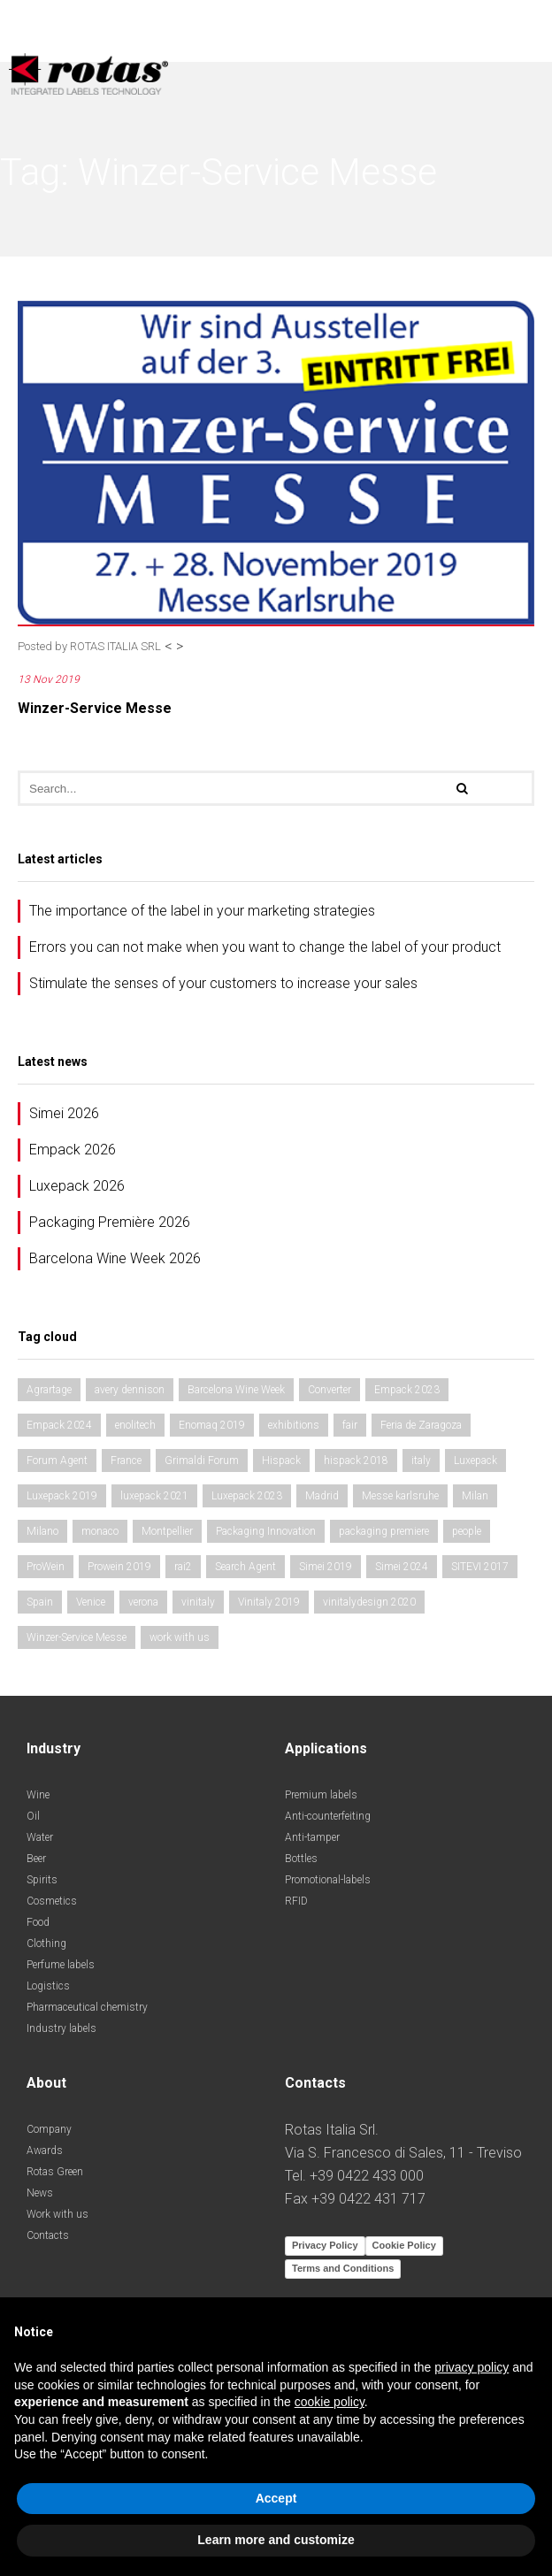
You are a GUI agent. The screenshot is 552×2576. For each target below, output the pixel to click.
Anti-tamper (312, 1837)
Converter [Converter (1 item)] (329, 1390)
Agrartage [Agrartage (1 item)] (49, 1390)
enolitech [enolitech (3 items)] (135, 1425)
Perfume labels (61, 1965)
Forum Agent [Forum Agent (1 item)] (57, 1460)
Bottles (301, 1858)
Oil (33, 1816)
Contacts (48, 2235)
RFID (296, 1901)
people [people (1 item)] (466, 1531)
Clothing (46, 1943)
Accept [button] (276, 2498)
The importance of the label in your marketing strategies (202, 910)
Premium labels (321, 1795)
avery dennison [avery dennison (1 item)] (130, 1390)
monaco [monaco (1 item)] (100, 1531)
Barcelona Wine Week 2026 (115, 1258)
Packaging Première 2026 (109, 1222)
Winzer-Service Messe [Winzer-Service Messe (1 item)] (76, 1637)
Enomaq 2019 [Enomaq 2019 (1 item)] (212, 1425)
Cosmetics (52, 1901)
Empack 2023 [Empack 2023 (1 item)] (407, 1390)
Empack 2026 (72, 1149)
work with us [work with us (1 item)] (180, 1637)
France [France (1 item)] (126, 1460)
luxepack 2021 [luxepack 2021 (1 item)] (154, 1496)
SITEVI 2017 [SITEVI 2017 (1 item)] (480, 1566)
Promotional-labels (328, 1880)
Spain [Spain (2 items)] (40, 1602)
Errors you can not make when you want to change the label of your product (265, 947)
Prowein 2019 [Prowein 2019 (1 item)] (119, 1566)
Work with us (57, 2214)
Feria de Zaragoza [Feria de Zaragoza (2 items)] (421, 1425)
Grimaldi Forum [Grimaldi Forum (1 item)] (202, 1460)
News (40, 2193)
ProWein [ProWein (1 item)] (46, 1566)
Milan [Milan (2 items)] (475, 1496)
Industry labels (61, 2028)
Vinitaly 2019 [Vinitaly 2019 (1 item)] (269, 1602)
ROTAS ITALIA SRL (115, 646)
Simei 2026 (64, 1113)
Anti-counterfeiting (328, 1816)
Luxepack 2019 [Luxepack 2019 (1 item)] (62, 1496)
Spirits (42, 1880)
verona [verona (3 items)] (143, 1602)
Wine (38, 1795)
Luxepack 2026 (77, 1185)
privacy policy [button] (471, 2367)
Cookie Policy (404, 2245)
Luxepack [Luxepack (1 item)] (475, 1460)
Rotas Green (55, 2172)
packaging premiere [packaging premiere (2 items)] (384, 1531)
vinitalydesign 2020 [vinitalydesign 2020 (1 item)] (369, 1602)
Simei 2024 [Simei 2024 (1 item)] (401, 1566)
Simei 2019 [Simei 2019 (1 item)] (325, 1566)
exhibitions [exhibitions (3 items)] (293, 1425)
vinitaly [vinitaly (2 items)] (198, 1602)
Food (38, 1922)
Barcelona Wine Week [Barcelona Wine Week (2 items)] (236, 1390)
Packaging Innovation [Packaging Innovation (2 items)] (266, 1531)
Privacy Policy (325, 2245)
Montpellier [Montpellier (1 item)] (167, 1531)
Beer (36, 1858)
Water (40, 1837)
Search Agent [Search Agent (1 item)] (245, 1566)
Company (49, 2129)
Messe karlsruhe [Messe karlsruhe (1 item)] (400, 1496)
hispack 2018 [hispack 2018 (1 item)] (356, 1460)
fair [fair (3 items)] (349, 1425)
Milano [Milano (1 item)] (42, 1531)
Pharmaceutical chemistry (87, 2007)
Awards (45, 2150)
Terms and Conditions (343, 2268)
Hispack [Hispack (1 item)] (281, 1460)
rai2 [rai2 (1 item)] (183, 1566)
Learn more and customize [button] (275, 2540)
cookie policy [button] (329, 2402)
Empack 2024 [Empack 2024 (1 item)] (59, 1425)
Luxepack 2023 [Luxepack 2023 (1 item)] (246, 1496)
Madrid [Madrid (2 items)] (322, 1496)
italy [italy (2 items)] (421, 1460)
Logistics (48, 1986)
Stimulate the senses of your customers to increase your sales (223, 983)
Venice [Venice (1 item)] (90, 1602)
